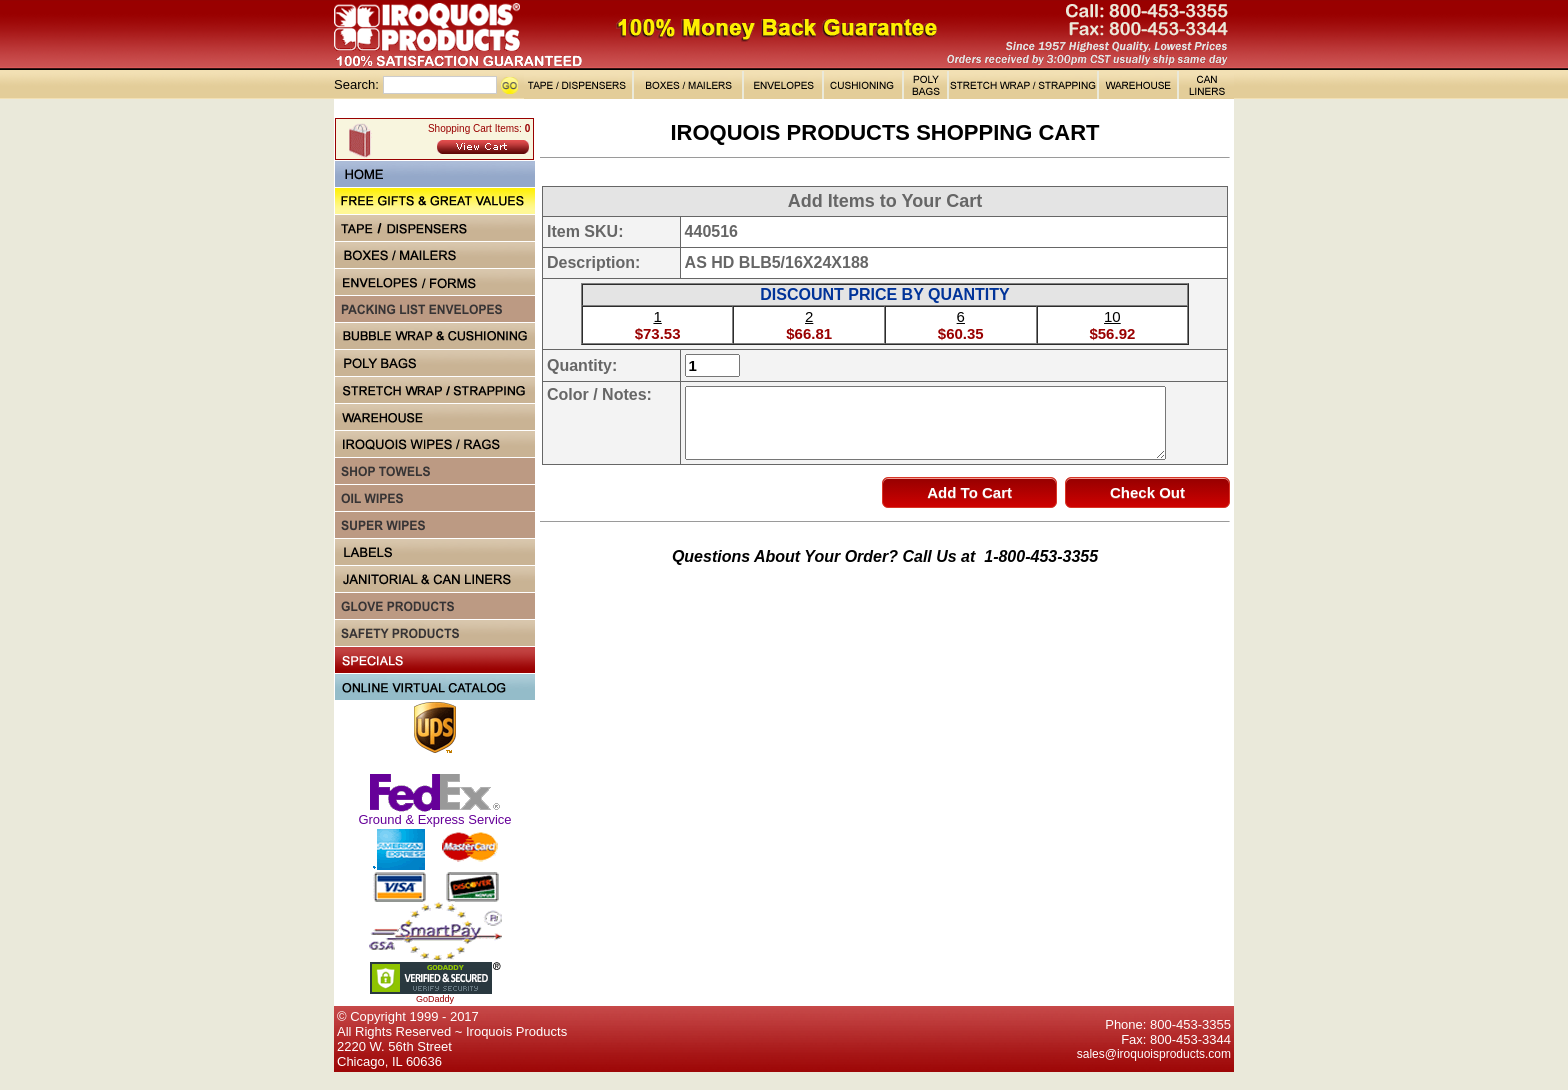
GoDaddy (435, 999)
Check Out (1147, 492)
